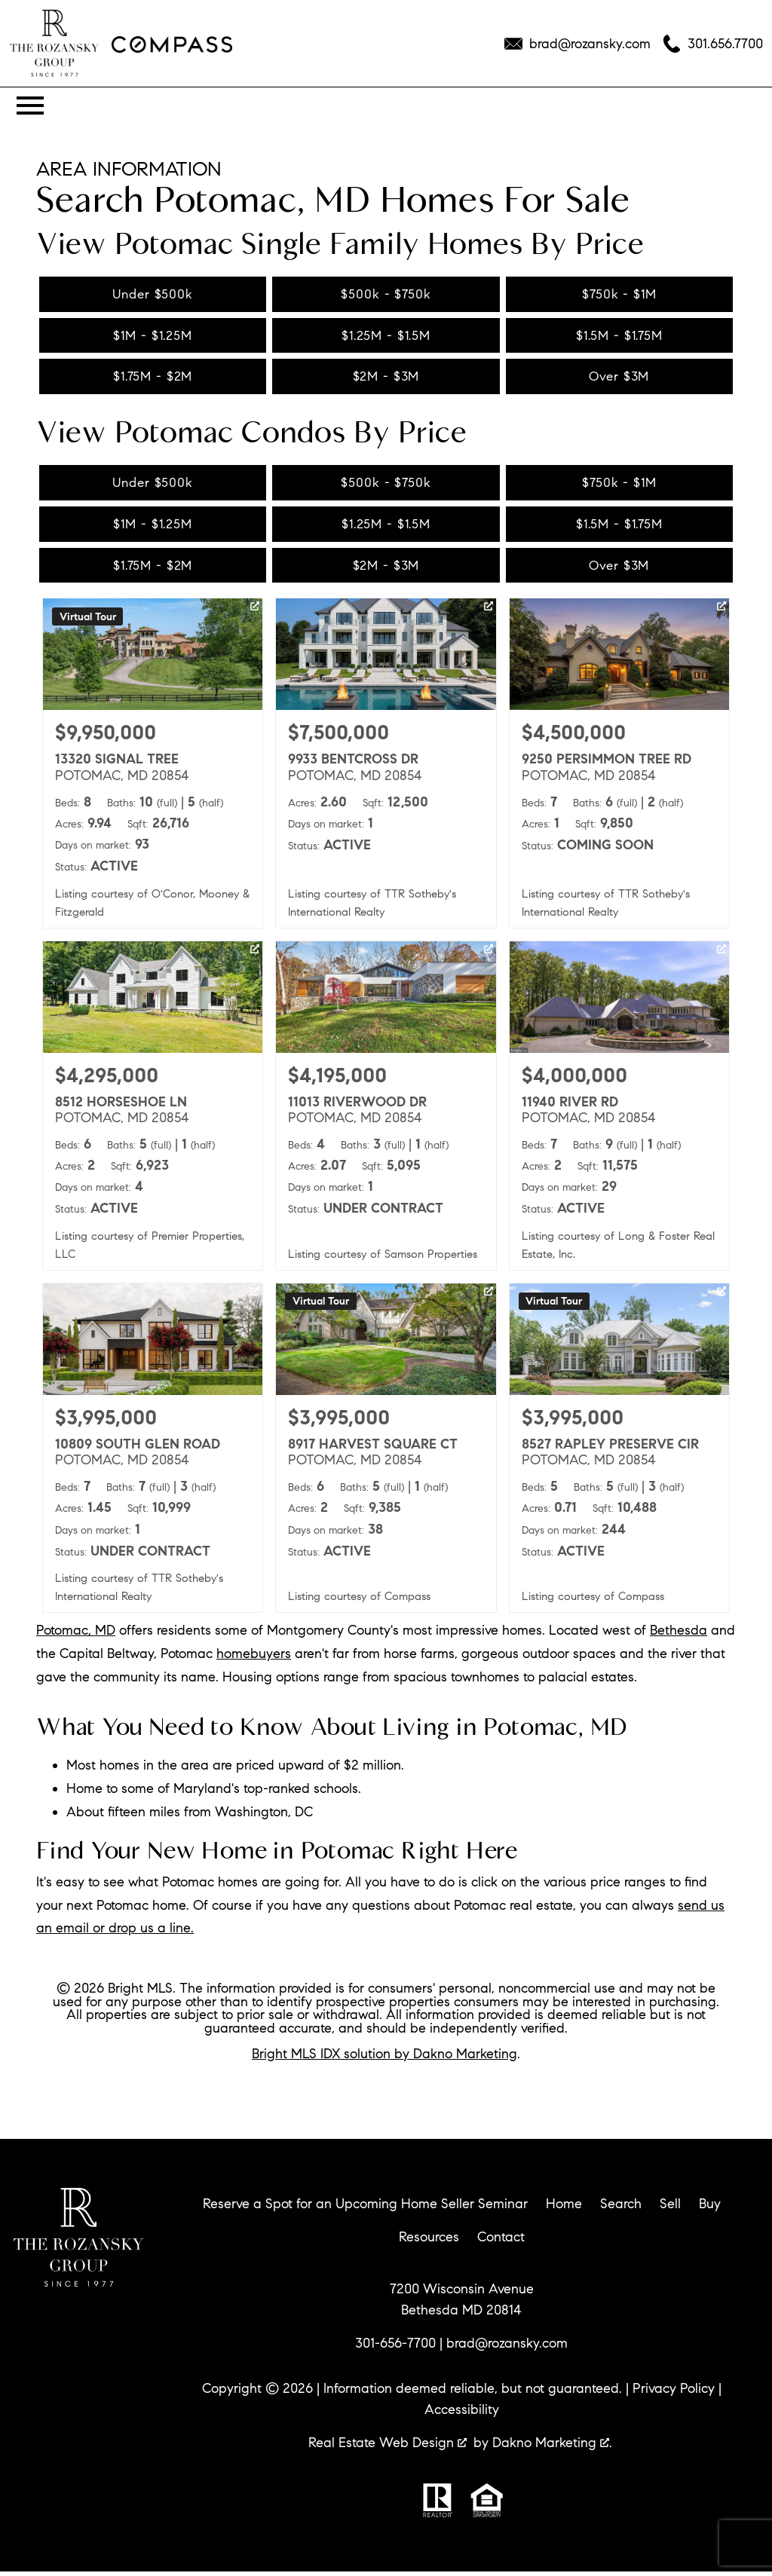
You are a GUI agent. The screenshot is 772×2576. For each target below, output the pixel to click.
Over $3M (619, 378)
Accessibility (461, 2414)
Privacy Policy (674, 2393)
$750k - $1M (619, 294)
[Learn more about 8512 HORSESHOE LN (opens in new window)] (152, 1110)
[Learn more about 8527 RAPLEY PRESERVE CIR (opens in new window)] (619, 1452)
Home (564, 2208)
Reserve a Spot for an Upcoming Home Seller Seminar (365, 2208)
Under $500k (153, 294)
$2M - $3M (386, 378)
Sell (670, 2208)
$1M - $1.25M (152, 336)
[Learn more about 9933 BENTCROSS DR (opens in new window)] (385, 767)
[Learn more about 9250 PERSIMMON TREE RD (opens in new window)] (619, 767)
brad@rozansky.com (507, 2347)
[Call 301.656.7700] (713, 43)
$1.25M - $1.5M (385, 336)
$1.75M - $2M (153, 378)
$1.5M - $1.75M (619, 336)
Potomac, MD (75, 1634)
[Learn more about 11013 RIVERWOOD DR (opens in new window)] (385, 1110)
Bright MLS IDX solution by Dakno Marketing (384, 2057)
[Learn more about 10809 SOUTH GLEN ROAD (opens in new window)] (152, 1452)
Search (621, 2208)
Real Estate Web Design (387, 2447)
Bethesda (678, 1634)
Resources (429, 2241)
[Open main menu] (30, 105)
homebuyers (253, 1658)
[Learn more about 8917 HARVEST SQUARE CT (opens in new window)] (385, 1452)
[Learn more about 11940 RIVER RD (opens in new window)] (619, 1110)
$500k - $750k (386, 294)
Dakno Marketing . (552, 2447)
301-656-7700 (395, 2347)
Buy (710, 2208)
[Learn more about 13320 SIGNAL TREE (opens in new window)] (152, 767)
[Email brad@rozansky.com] (577, 43)
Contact (501, 2241)
